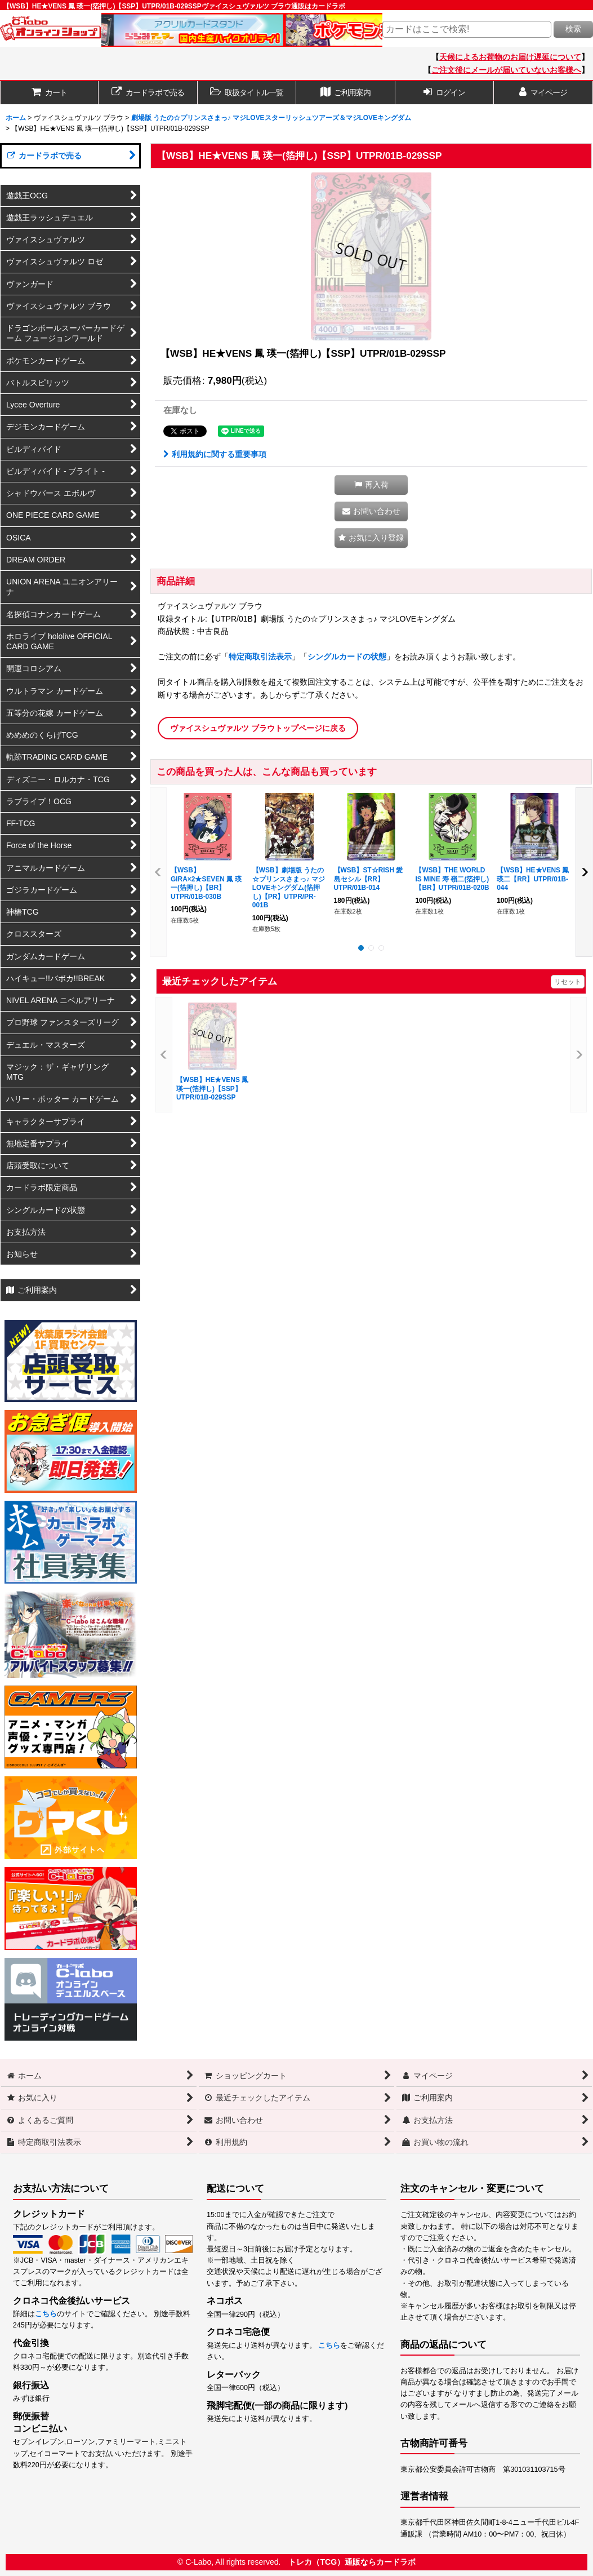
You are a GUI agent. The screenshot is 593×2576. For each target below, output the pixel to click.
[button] (247, 92)
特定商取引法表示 (260, 656)
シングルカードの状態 (346, 656)
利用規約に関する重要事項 (214, 454)
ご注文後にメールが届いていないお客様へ (506, 69)
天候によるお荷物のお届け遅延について (510, 56)
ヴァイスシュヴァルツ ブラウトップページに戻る (258, 728)
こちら (46, 2314)
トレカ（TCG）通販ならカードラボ (352, 2561)
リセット (567, 982)
